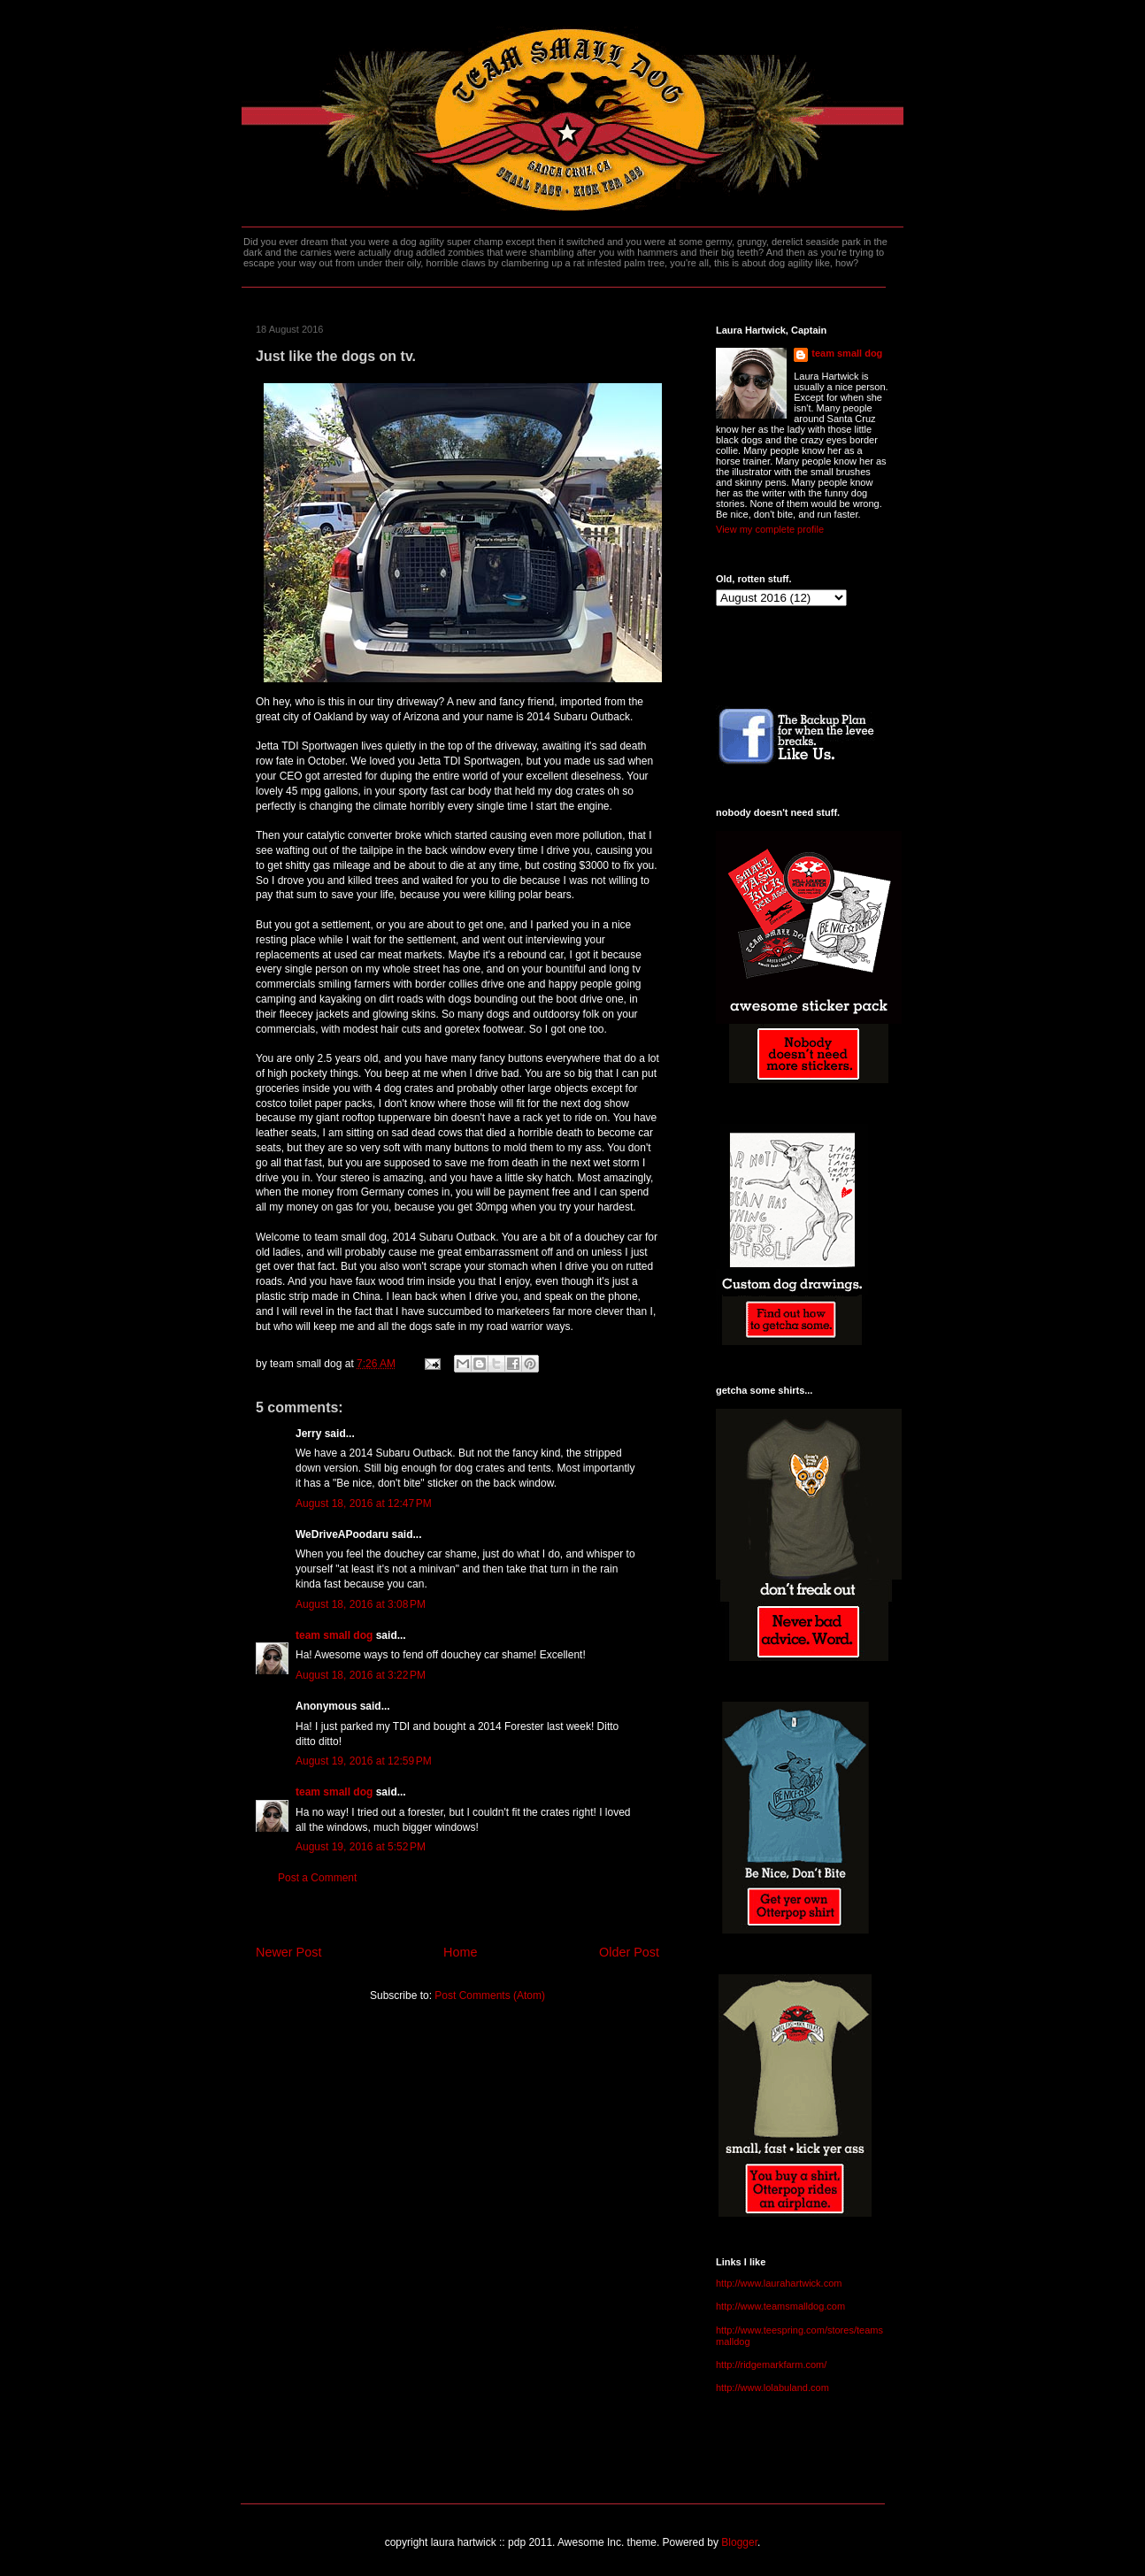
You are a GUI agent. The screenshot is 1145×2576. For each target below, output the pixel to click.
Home (460, 1952)
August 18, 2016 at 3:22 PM (361, 1675)
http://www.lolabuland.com (772, 2387)
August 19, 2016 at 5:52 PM (361, 1847)
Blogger (739, 2542)
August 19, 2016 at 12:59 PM (364, 1761)
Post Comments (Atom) (489, 1995)
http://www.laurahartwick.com (778, 2283)
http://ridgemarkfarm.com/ (771, 2364)
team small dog (334, 1635)
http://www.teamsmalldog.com (780, 2306)
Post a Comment (317, 1878)
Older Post (629, 1952)
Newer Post (288, 1952)
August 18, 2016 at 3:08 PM (361, 1604)
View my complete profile (770, 529)
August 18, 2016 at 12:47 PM (364, 1503)
